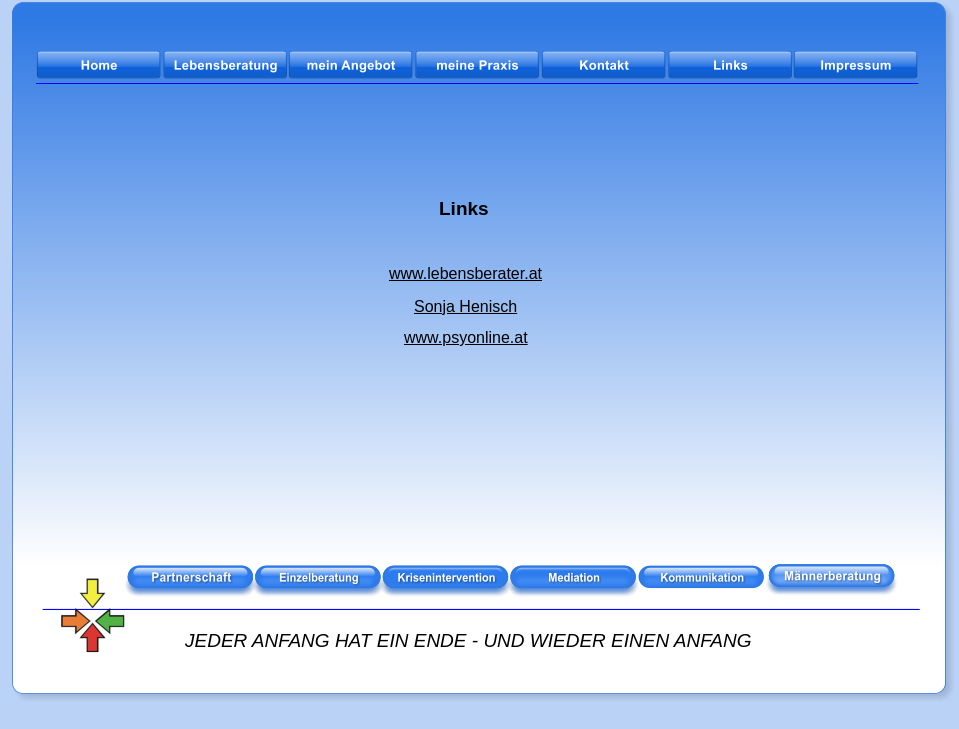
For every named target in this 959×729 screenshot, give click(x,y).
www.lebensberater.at (465, 273)
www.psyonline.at (466, 337)
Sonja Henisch (465, 306)
